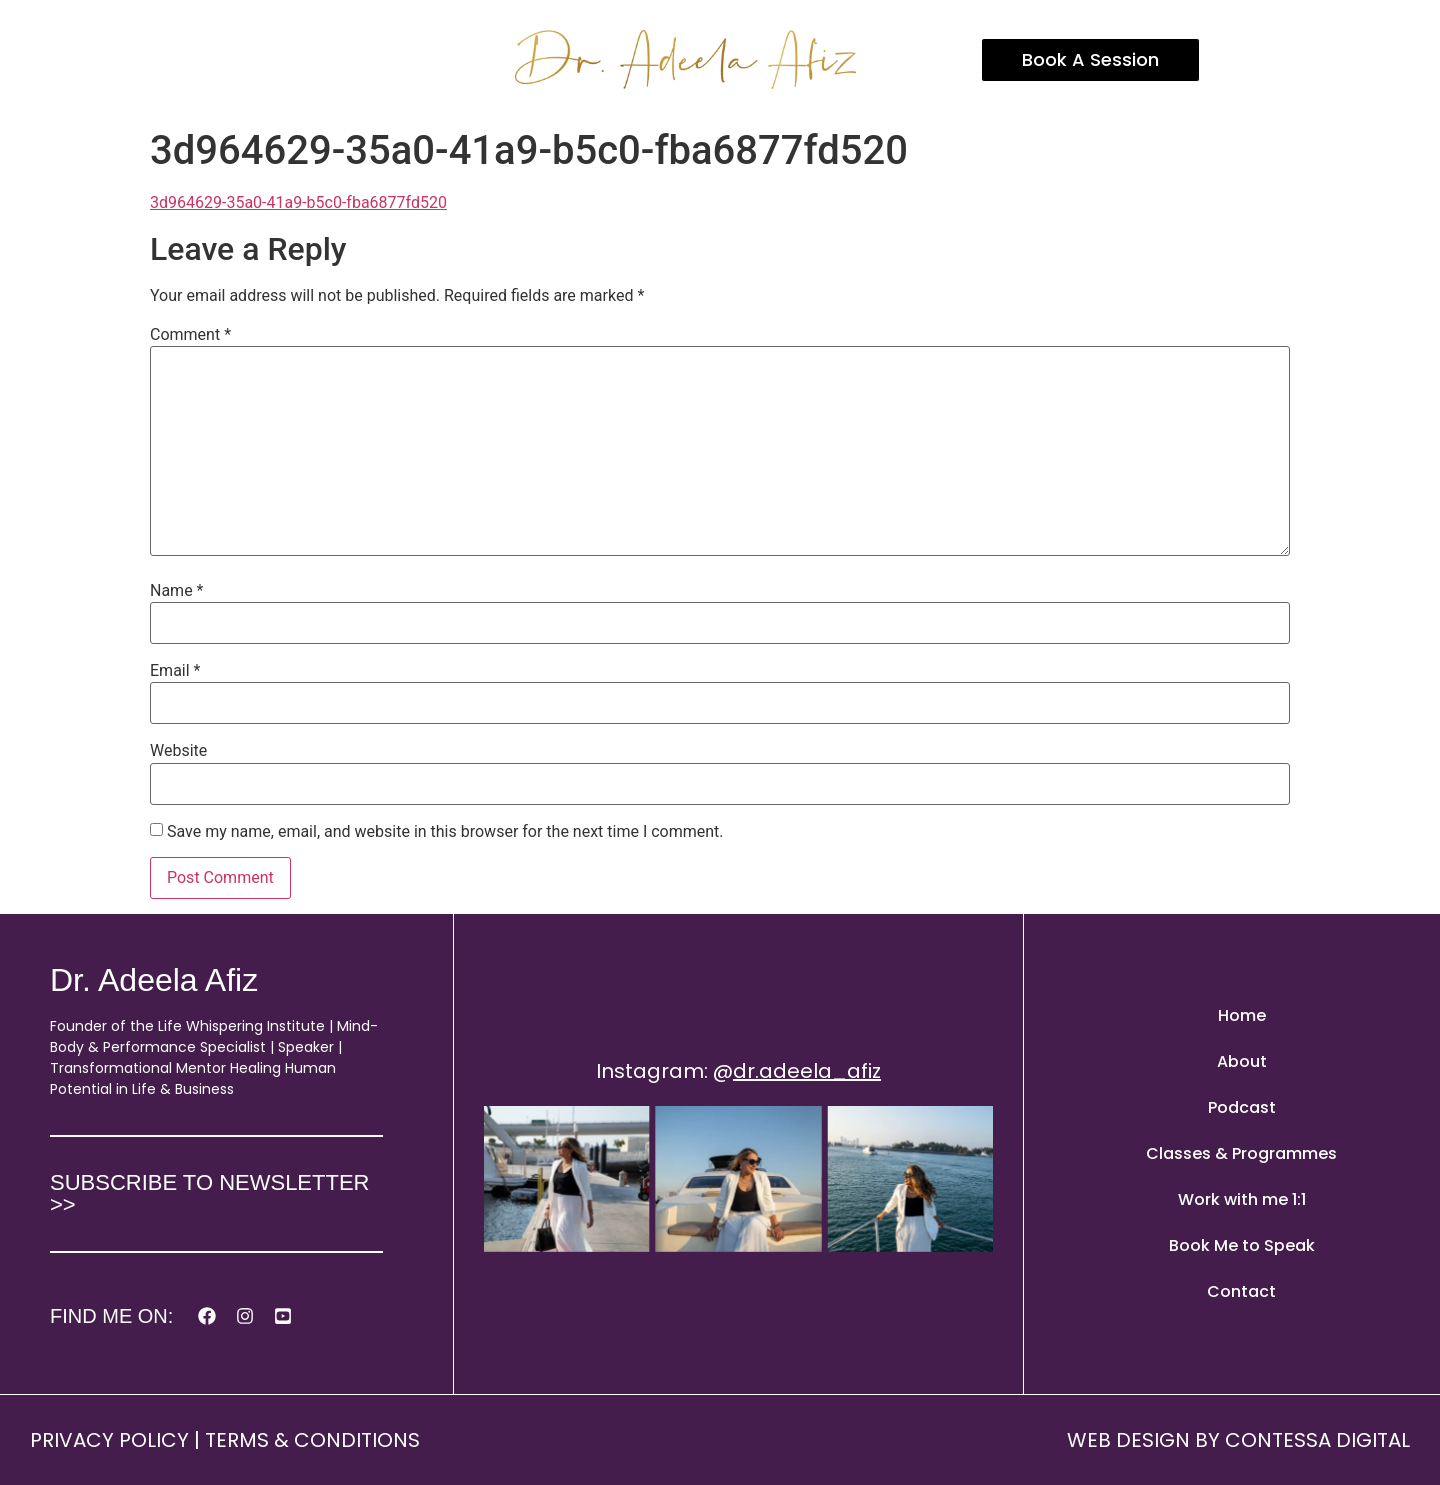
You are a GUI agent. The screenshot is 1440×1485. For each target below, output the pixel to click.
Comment (190, 335)
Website (178, 751)
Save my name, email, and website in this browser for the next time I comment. (445, 832)
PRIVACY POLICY (109, 1440)
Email (175, 671)
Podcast (1242, 1107)
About (1242, 1061)
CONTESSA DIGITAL (1317, 1440)
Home (1242, 1015)
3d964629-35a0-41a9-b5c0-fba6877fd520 (298, 202)
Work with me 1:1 (1242, 1199)
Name (177, 591)
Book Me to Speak (1242, 1245)
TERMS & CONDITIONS (312, 1440)
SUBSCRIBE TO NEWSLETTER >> (209, 1193)
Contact (1241, 1291)
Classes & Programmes (1241, 1153)
